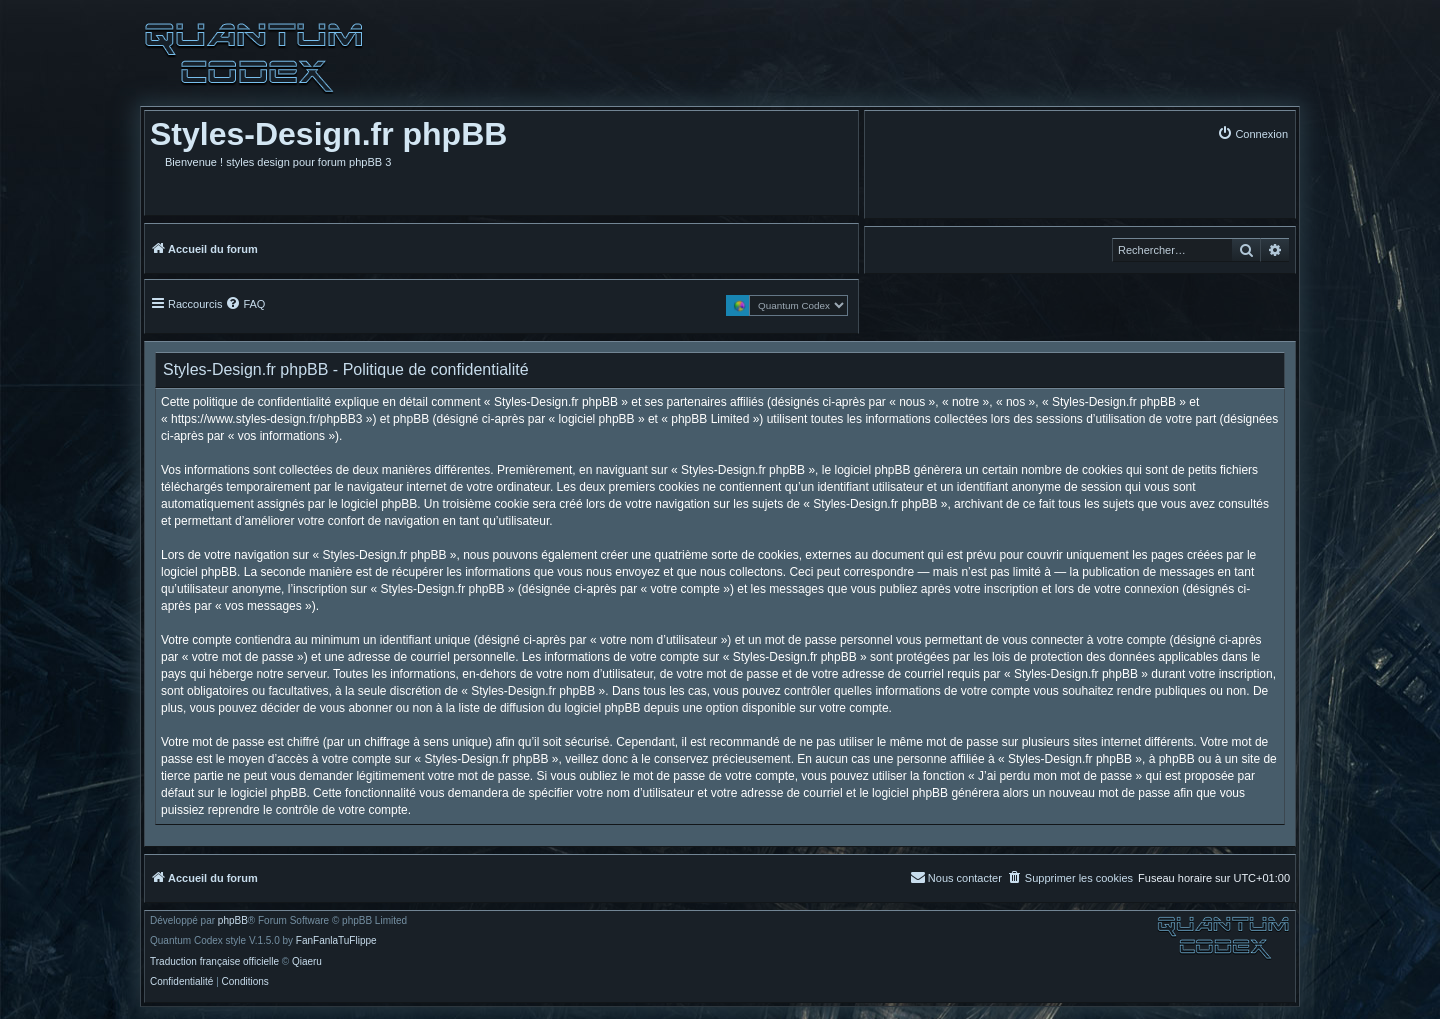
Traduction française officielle (214, 962)
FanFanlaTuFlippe (336, 941)
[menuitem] (1252, 133)
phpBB (233, 921)
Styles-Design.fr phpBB (328, 134)
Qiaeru (307, 962)
